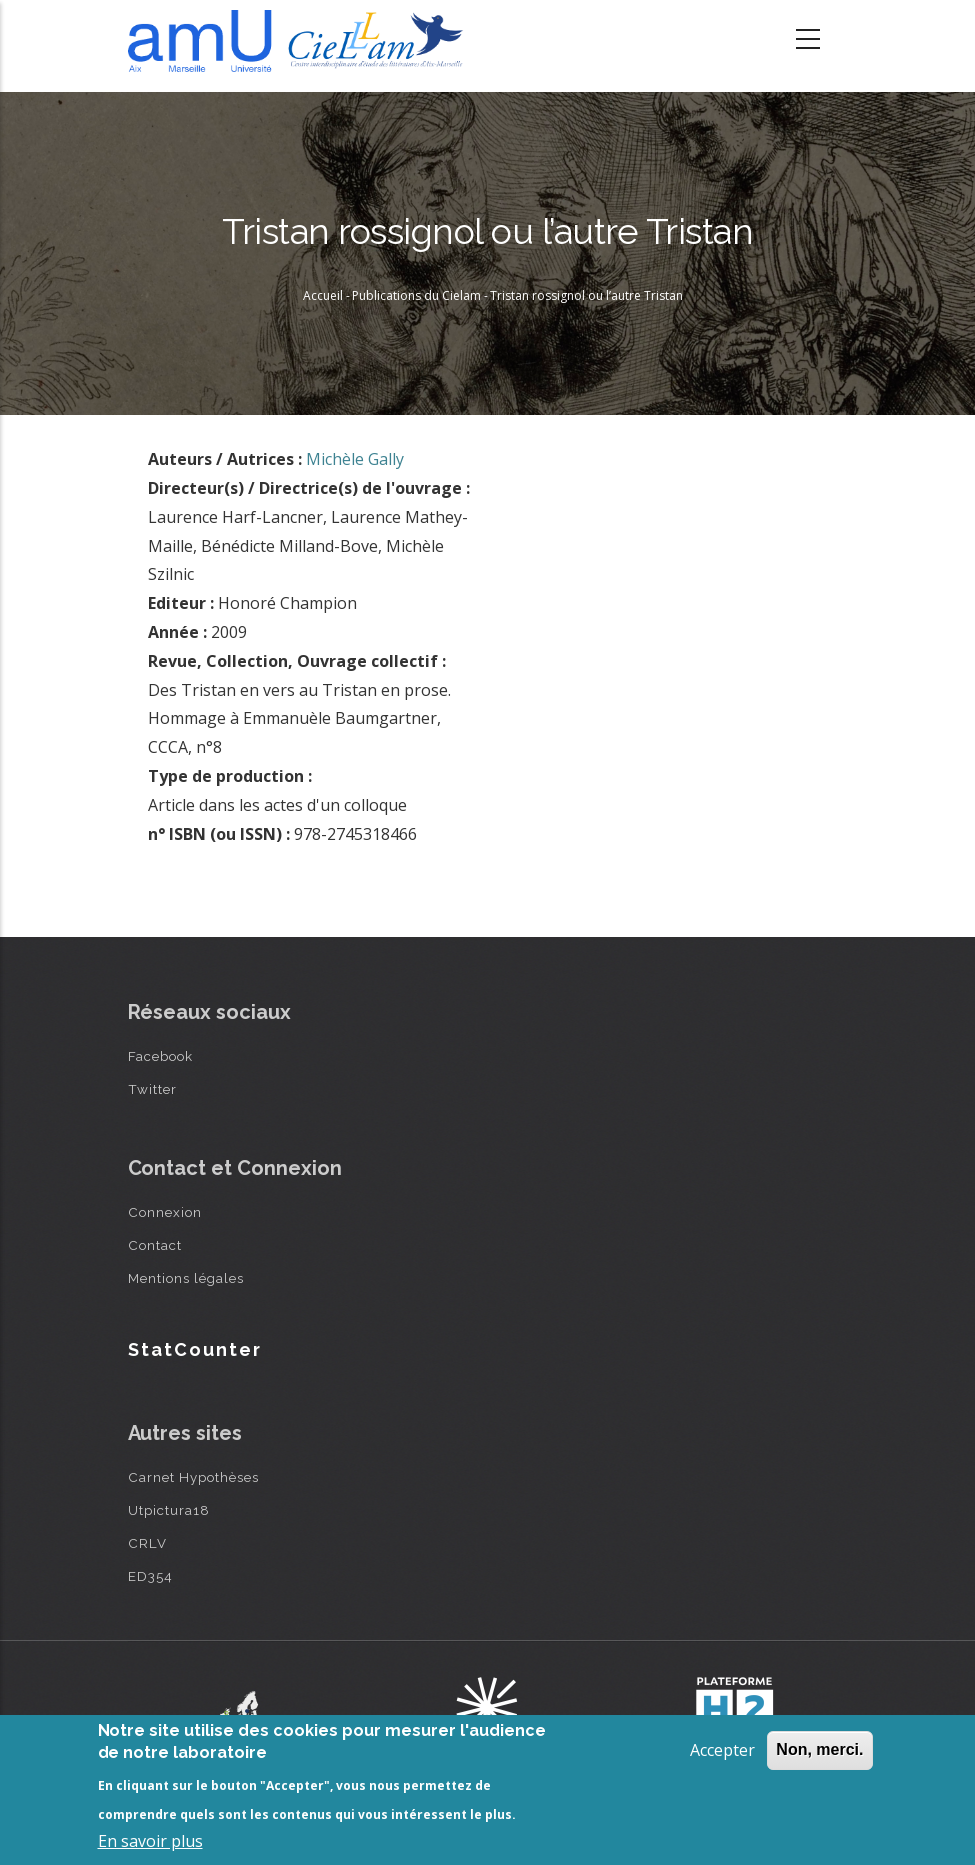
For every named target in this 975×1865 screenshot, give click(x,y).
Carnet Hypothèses (193, 1477)
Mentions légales (186, 1278)
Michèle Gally (355, 459)
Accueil (323, 295)
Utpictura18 (169, 1510)
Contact (155, 1245)
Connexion (165, 1212)
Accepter (722, 1750)
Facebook (160, 1056)
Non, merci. (819, 1749)
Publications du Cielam (416, 295)
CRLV (147, 1543)
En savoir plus (150, 1841)
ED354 (150, 1576)
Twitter (152, 1089)
